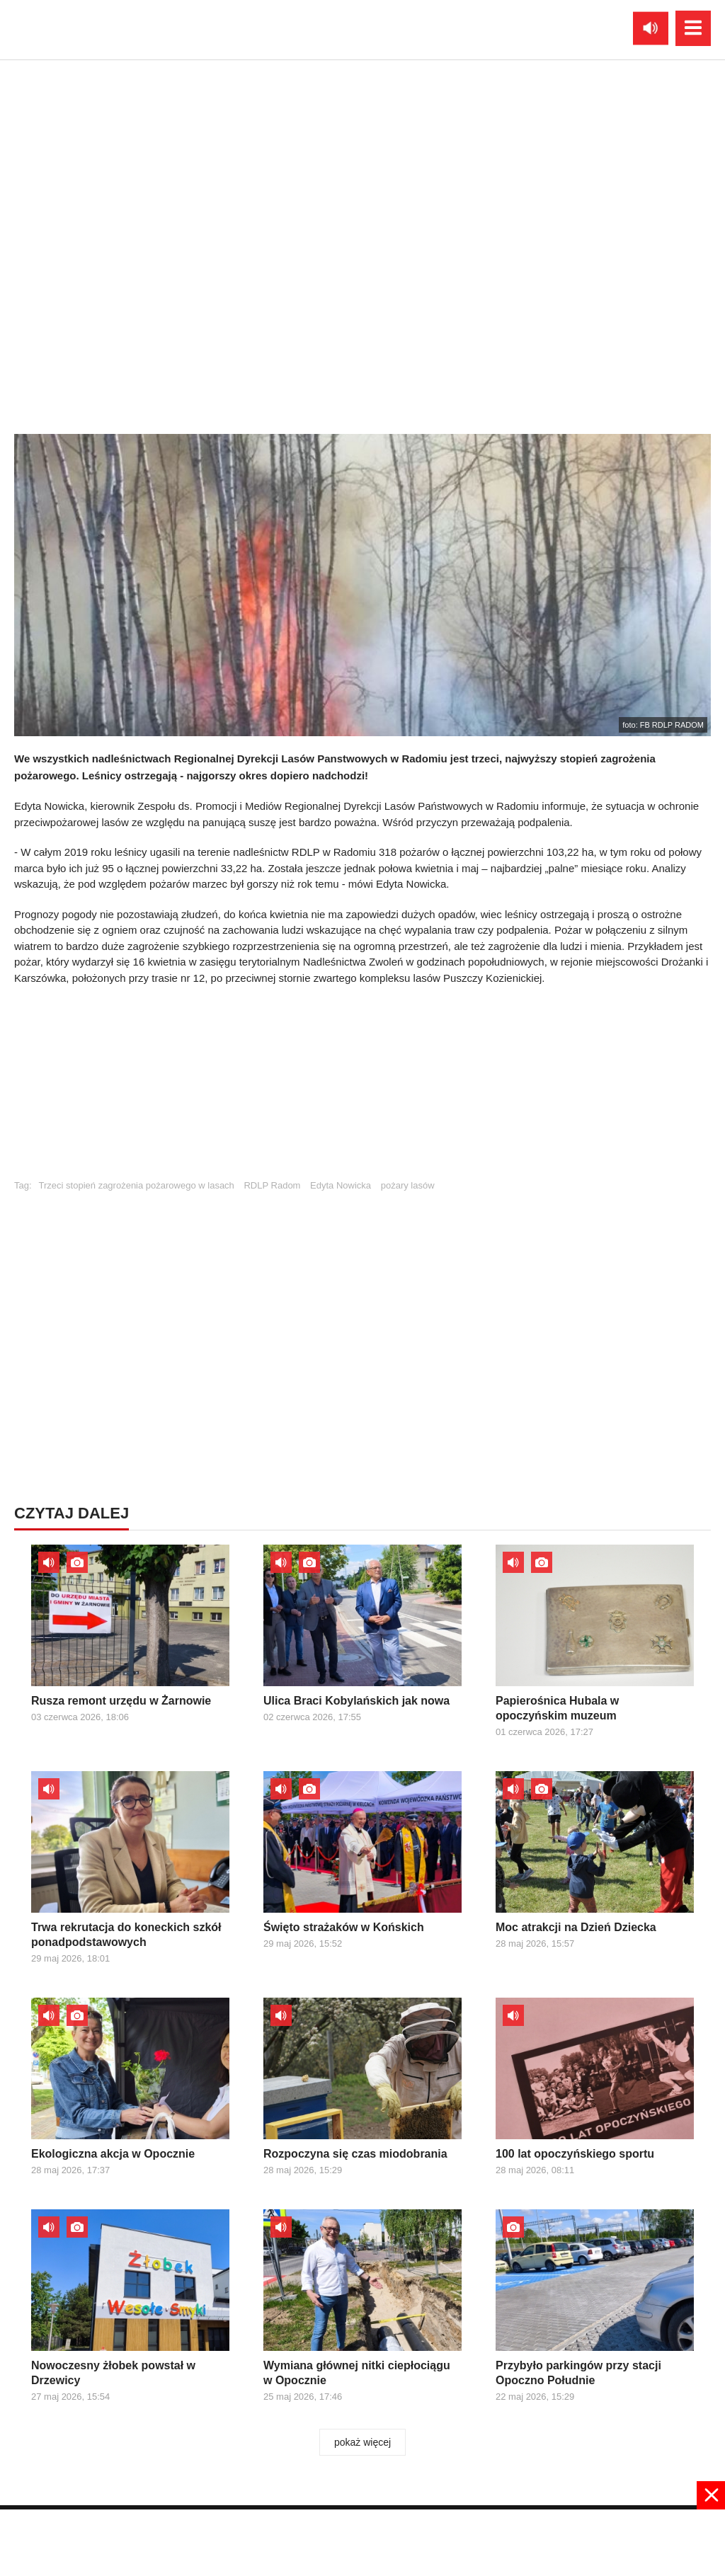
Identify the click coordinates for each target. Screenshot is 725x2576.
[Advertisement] (362, 1088)
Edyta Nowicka (340, 1185)
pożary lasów (408, 1185)
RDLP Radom (272, 1185)
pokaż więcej (362, 2442)
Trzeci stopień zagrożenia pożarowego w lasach (136, 1185)
